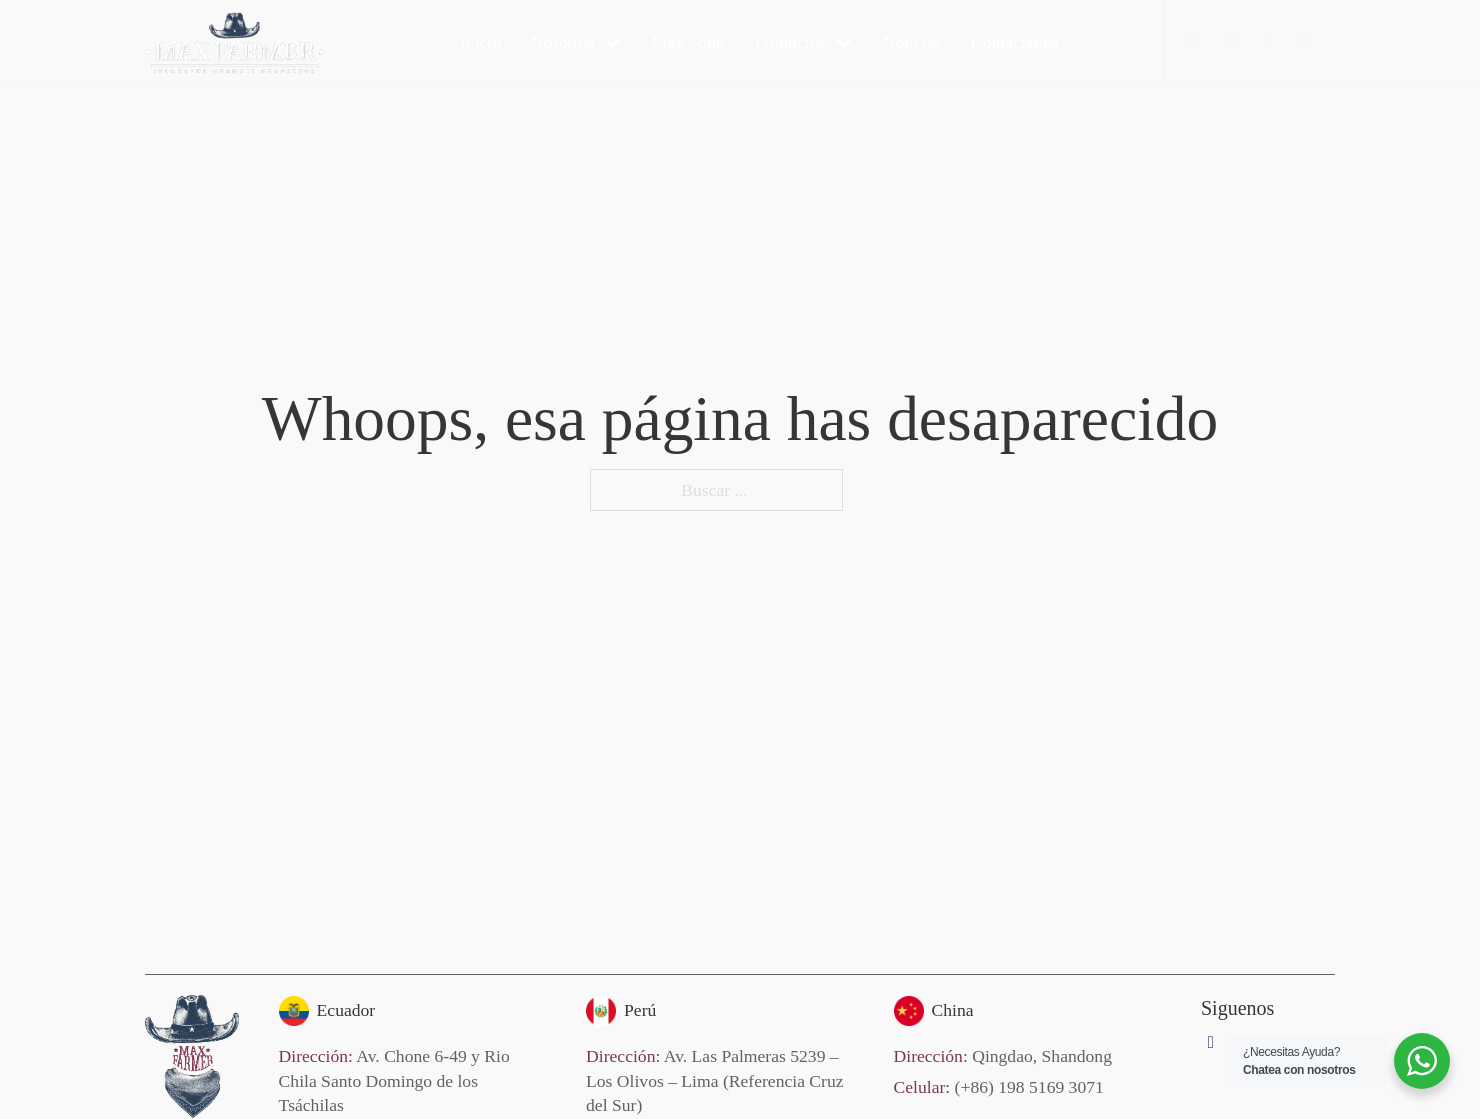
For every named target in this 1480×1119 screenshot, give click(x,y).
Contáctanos (1014, 42)
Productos (790, 42)
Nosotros (563, 42)
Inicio (480, 42)
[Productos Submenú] (844, 43)
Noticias (912, 42)
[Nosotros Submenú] (613, 43)
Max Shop (688, 42)
